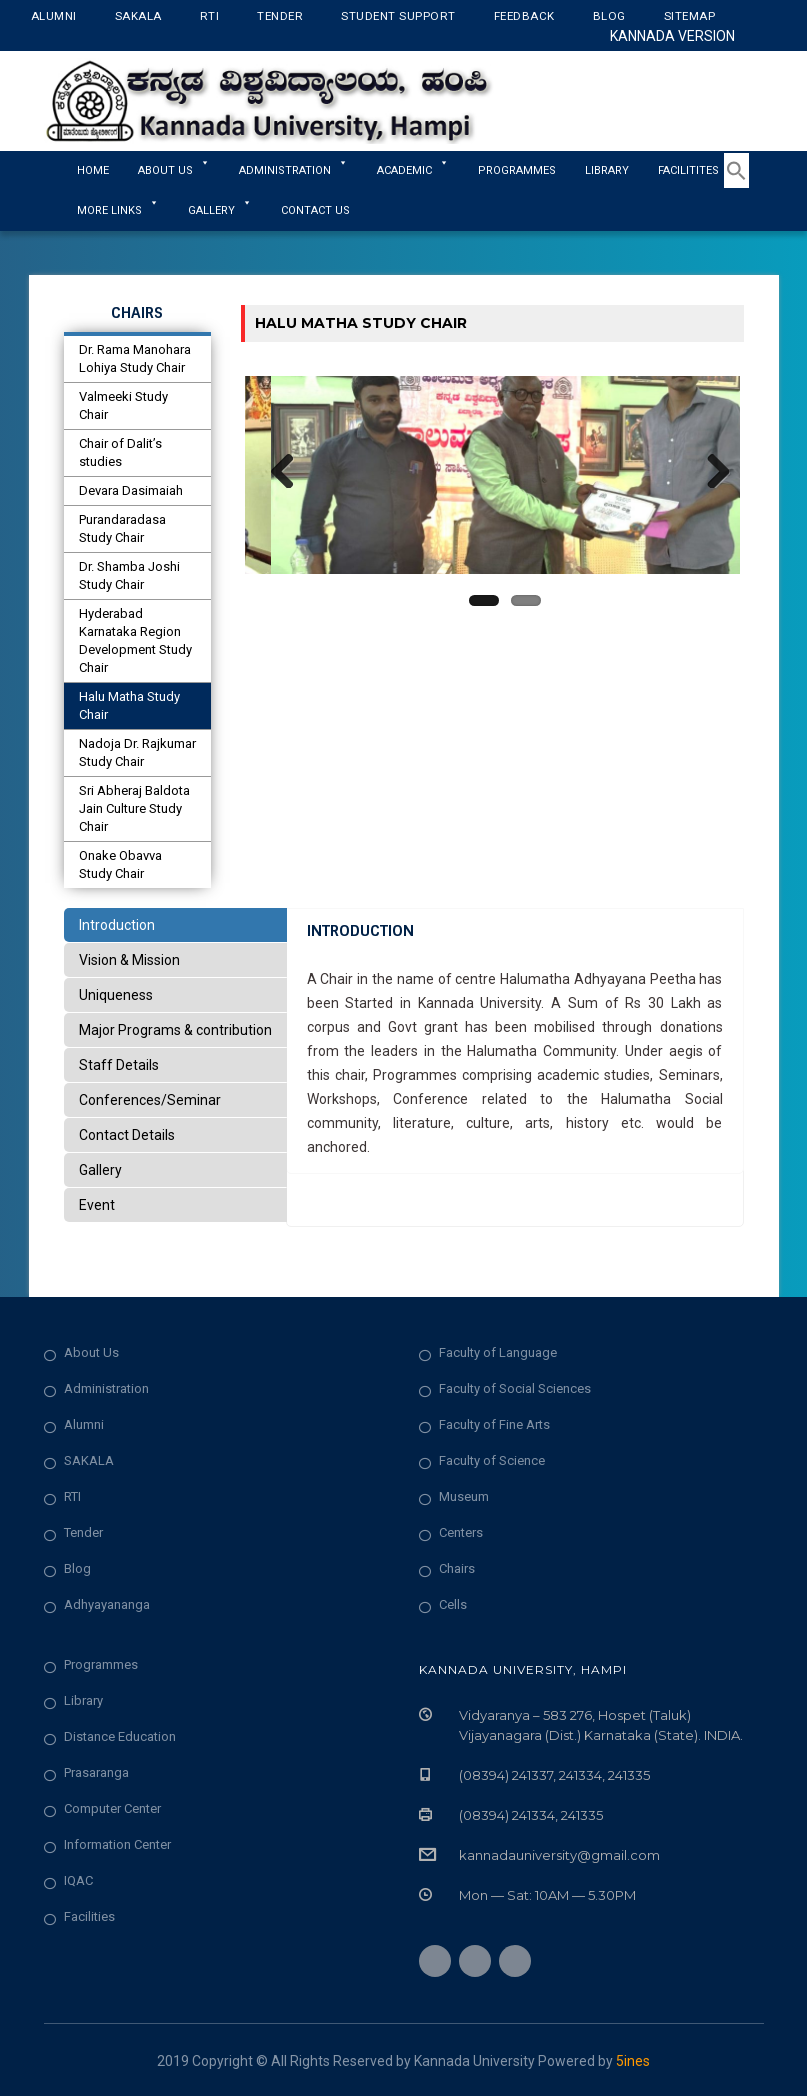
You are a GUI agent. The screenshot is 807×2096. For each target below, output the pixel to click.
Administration (106, 1388)
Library (607, 170)
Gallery (220, 210)
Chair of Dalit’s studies (120, 452)
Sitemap (690, 16)
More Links (118, 210)
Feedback (524, 16)
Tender (280, 16)
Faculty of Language (498, 1352)
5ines (633, 2061)
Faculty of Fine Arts (494, 1424)
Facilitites (697, 170)
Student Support (398, 16)
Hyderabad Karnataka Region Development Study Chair (135, 640)
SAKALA (89, 1460)
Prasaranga (96, 1772)
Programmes (517, 170)
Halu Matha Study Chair (129, 705)
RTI (210, 16)
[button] (736, 184)
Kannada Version (672, 36)
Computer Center (112, 1808)
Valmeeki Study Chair (123, 405)
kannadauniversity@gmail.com (559, 1855)
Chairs (457, 1568)
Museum (464, 1496)
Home (93, 170)
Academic (413, 170)
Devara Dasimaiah (131, 490)
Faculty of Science (492, 1460)
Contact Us (315, 210)
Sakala (138, 16)
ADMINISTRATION (293, 170)
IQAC (78, 1880)
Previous (275, 475)
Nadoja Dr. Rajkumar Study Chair (137, 752)
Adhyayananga (107, 1604)
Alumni (54, 16)
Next (710, 475)
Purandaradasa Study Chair (122, 528)
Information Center (117, 1844)
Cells (453, 1604)
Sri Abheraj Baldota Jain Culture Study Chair (134, 808)
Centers (461, 1532)
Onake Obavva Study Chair (120, 864)
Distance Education (120, 1736)
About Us (174, 170)
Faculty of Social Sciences (515, 1388)
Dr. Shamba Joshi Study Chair (129, 575)
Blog (609, 16)
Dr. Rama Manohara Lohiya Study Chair (135, 358)
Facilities (89, 1916)
